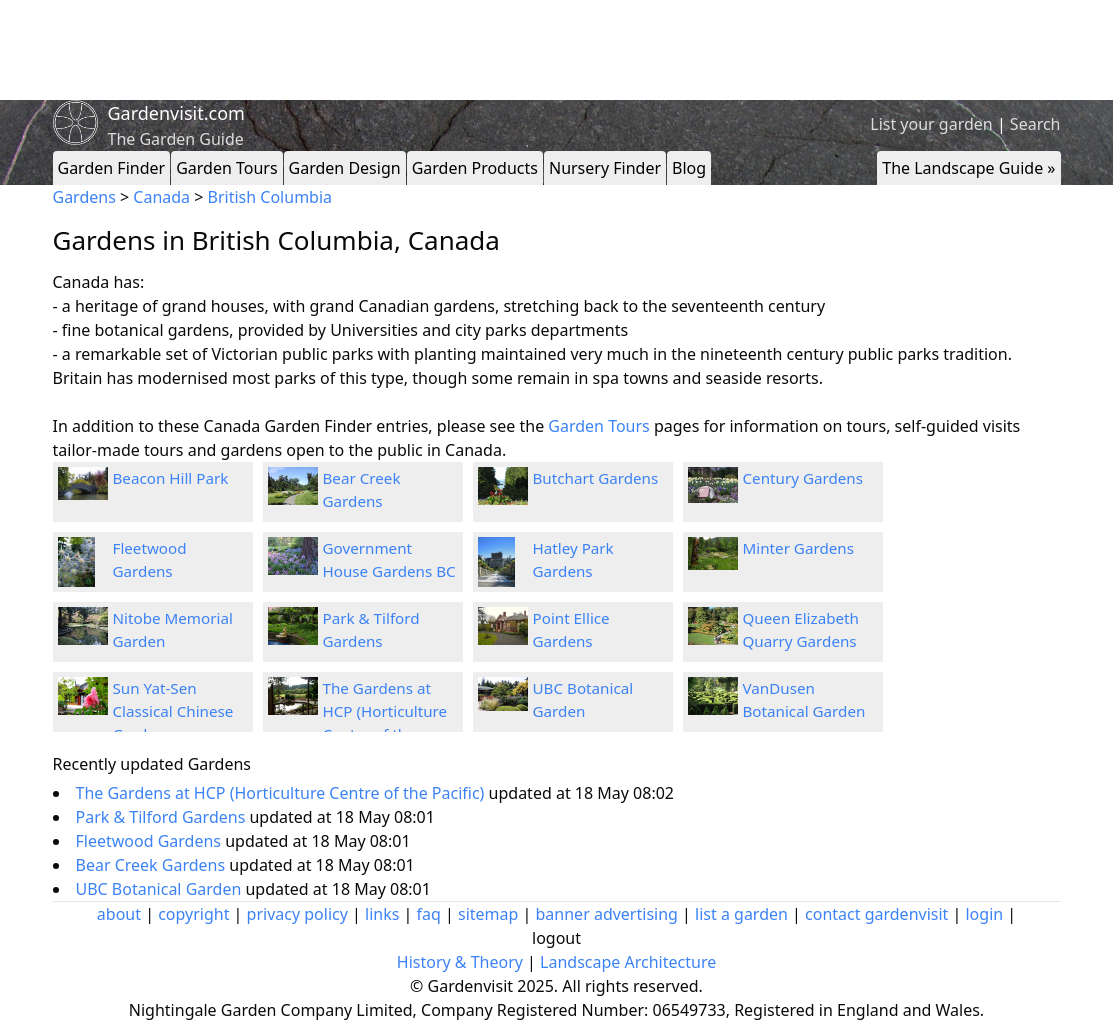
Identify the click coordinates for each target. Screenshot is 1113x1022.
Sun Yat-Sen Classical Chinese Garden (173, 711)
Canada (161, 197)
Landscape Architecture (628, 962)
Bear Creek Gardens (153, 865)
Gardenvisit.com (176, 113)
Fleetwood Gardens (151, 841)
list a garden (741, 914)
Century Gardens (803, 478)
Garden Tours (226, 168)
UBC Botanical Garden (161, 889)
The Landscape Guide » (968, 168)
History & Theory (460, 962)
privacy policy (297, 914)
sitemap (488, 914)
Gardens (84, 197)
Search (1035, 124)
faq (429, 914)
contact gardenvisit (876, 914)
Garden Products (475, 168)
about (119, 914)
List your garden (931, 124)
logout (556, 938)
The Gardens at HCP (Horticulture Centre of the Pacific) (282, 793)
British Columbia (270, 197)
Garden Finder (112, 168)
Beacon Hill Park (171, 478)
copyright (193, 914)
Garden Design (345, 168)
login (984, 914)
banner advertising (607, 914)
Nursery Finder (605, 168)
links (382, 914)
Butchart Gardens (596, 478)
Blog (689, 168)
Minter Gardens (798, 548)
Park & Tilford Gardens (163, 817)
